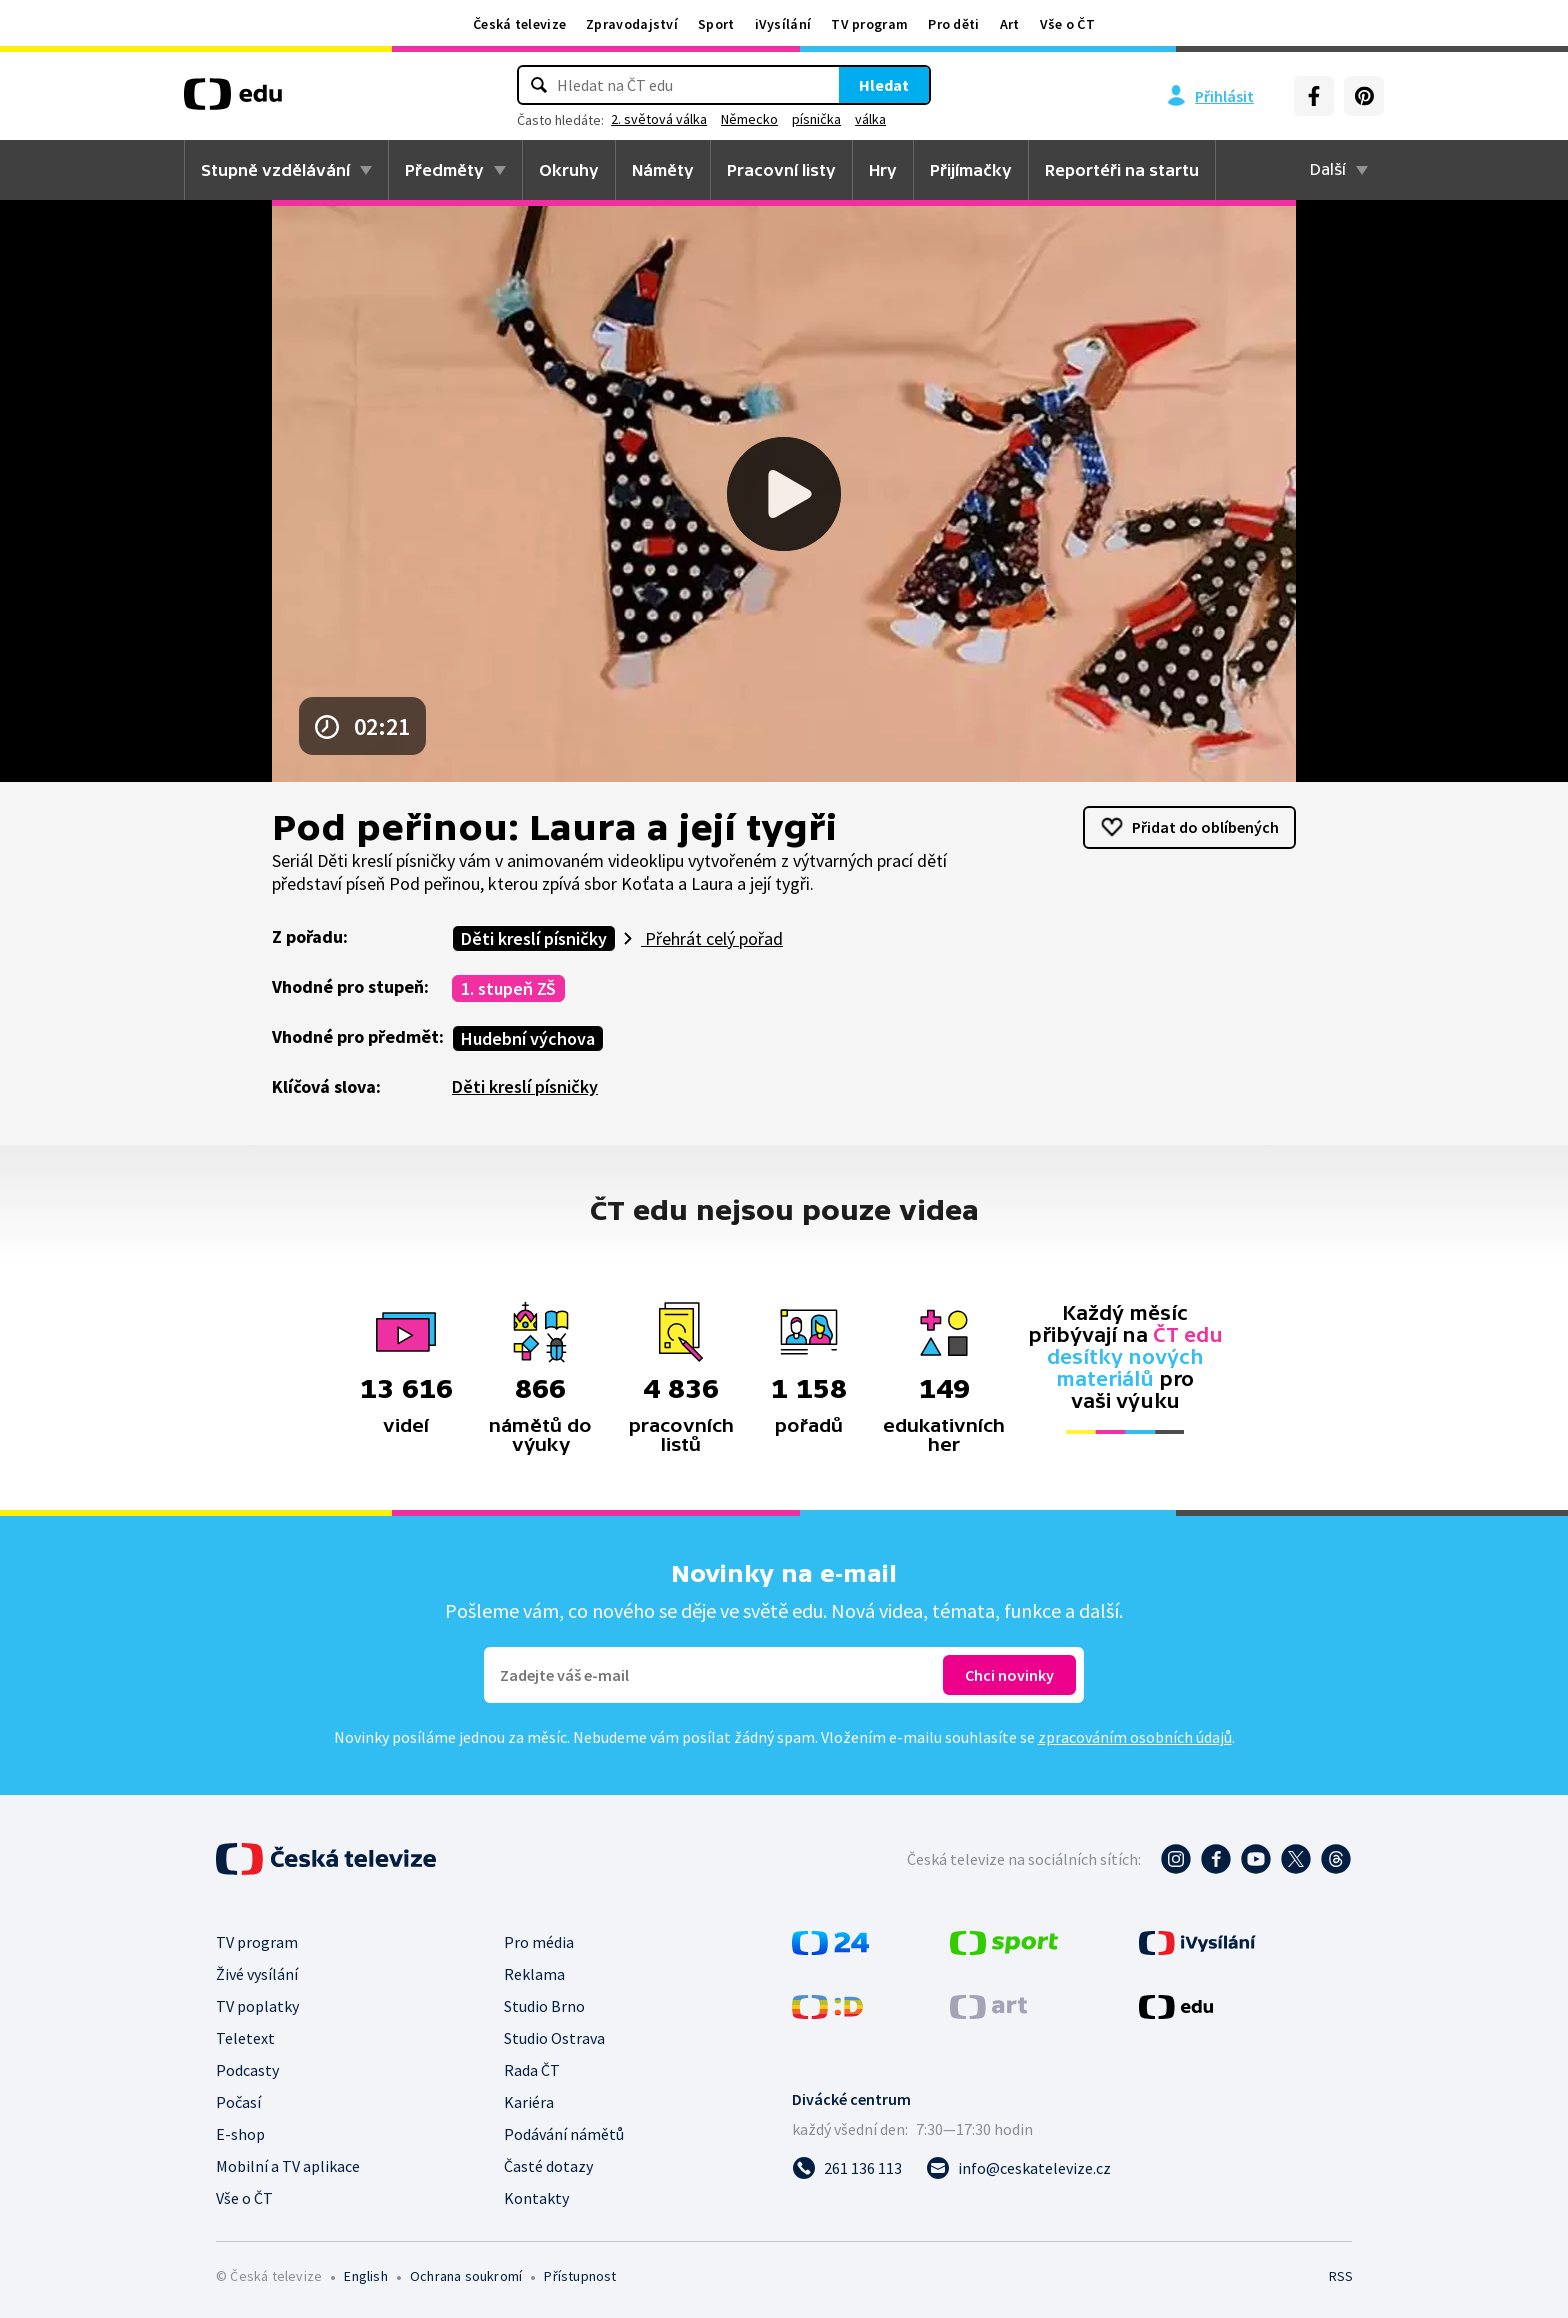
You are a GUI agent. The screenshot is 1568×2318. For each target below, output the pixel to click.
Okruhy (569, 170)
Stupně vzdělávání (275, 170)
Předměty (444, 170)
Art (1010, 24)
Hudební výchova (528, 1038)
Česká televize (519, 24)
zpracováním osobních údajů (1135, 1737)
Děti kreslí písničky (534, 938)
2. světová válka (659, 119)
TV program (869, 24)
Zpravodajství (632, 24)
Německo (749, 119)
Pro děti (953, 24)
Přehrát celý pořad (712, 938)
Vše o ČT (1067, 24)
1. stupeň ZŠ (508, 988)
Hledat (884, 85)
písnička (816, 119)
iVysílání (783, 24)
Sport (716, 24)
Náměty (663, 170)
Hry (883, 170)
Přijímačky (971, 170)
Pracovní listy (781, 170)
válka (870, 119)
